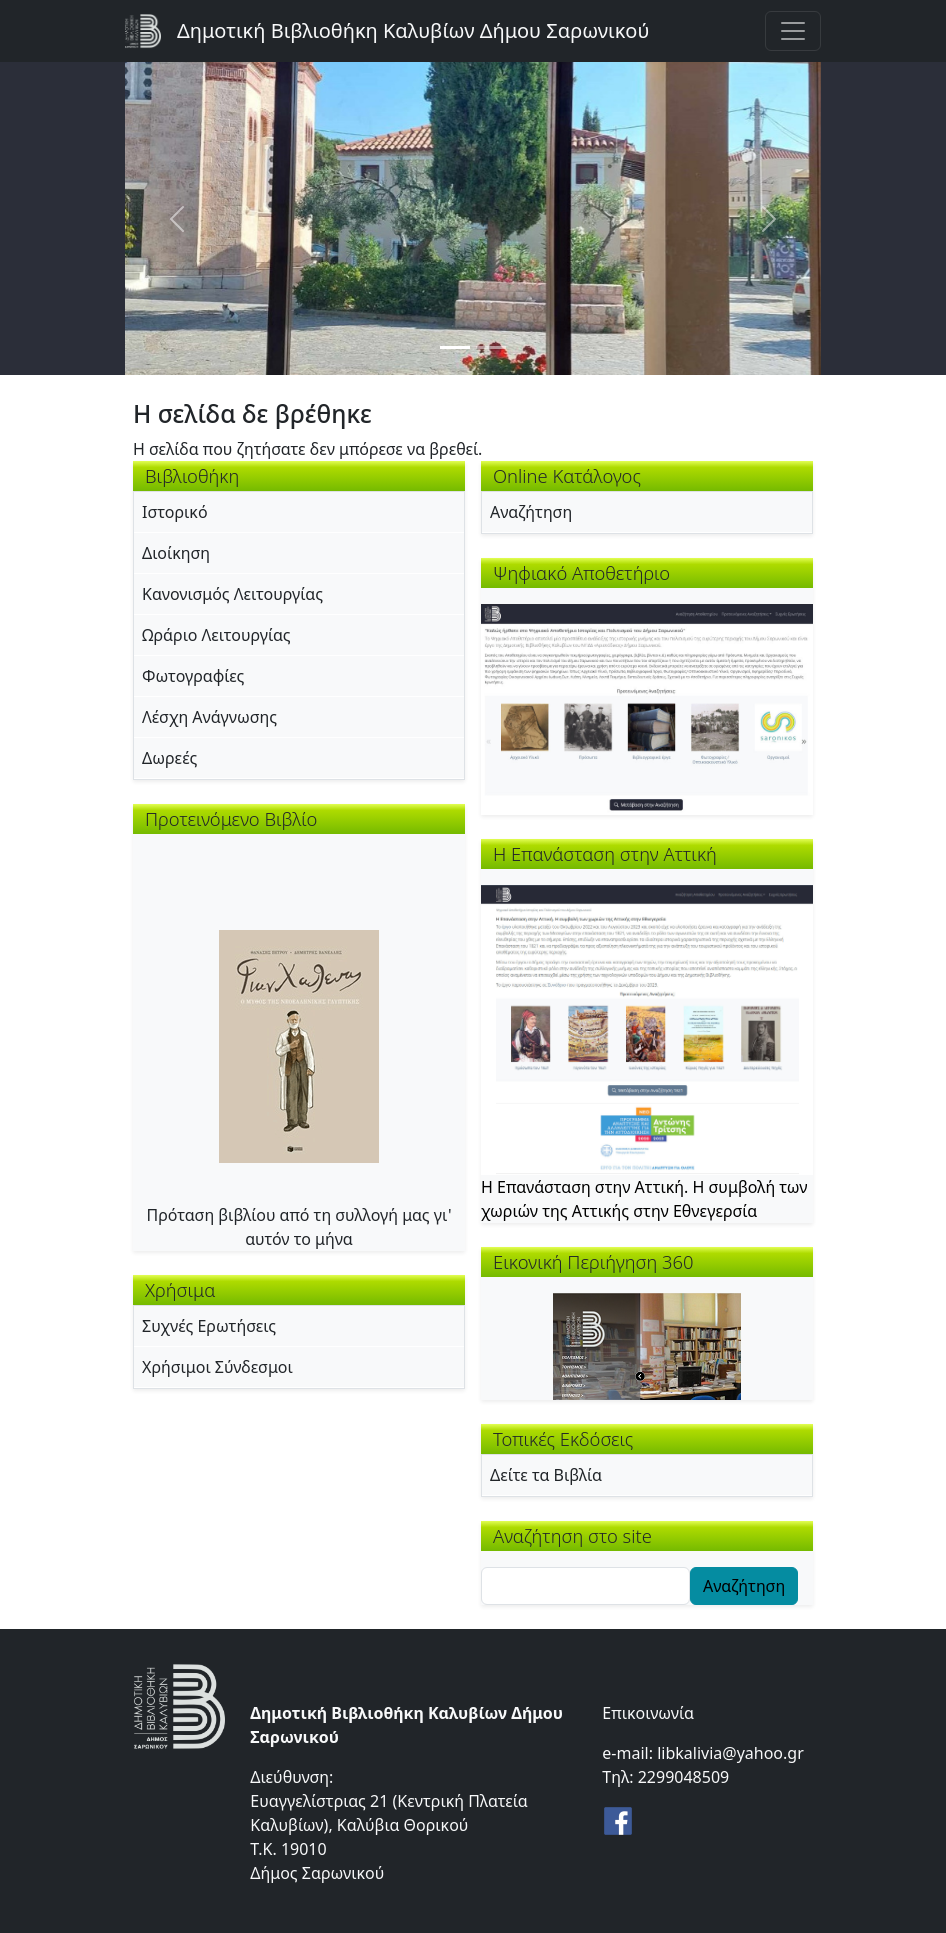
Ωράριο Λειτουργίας (216, 635)
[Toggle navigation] (793, 31)
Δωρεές (169, 758)
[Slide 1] (455, 347)
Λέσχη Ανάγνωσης (209, 717)
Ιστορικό (175, 512)
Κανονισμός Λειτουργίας (232, 594)
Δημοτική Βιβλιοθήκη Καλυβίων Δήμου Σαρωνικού (413, 30)
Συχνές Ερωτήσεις (209, 1326)
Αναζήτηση (531, 512)
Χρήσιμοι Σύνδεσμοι (217, 1367)
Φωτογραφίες (193, 676)
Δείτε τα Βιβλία (546, 1475)
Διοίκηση (176, 553)
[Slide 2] (491, 347)
